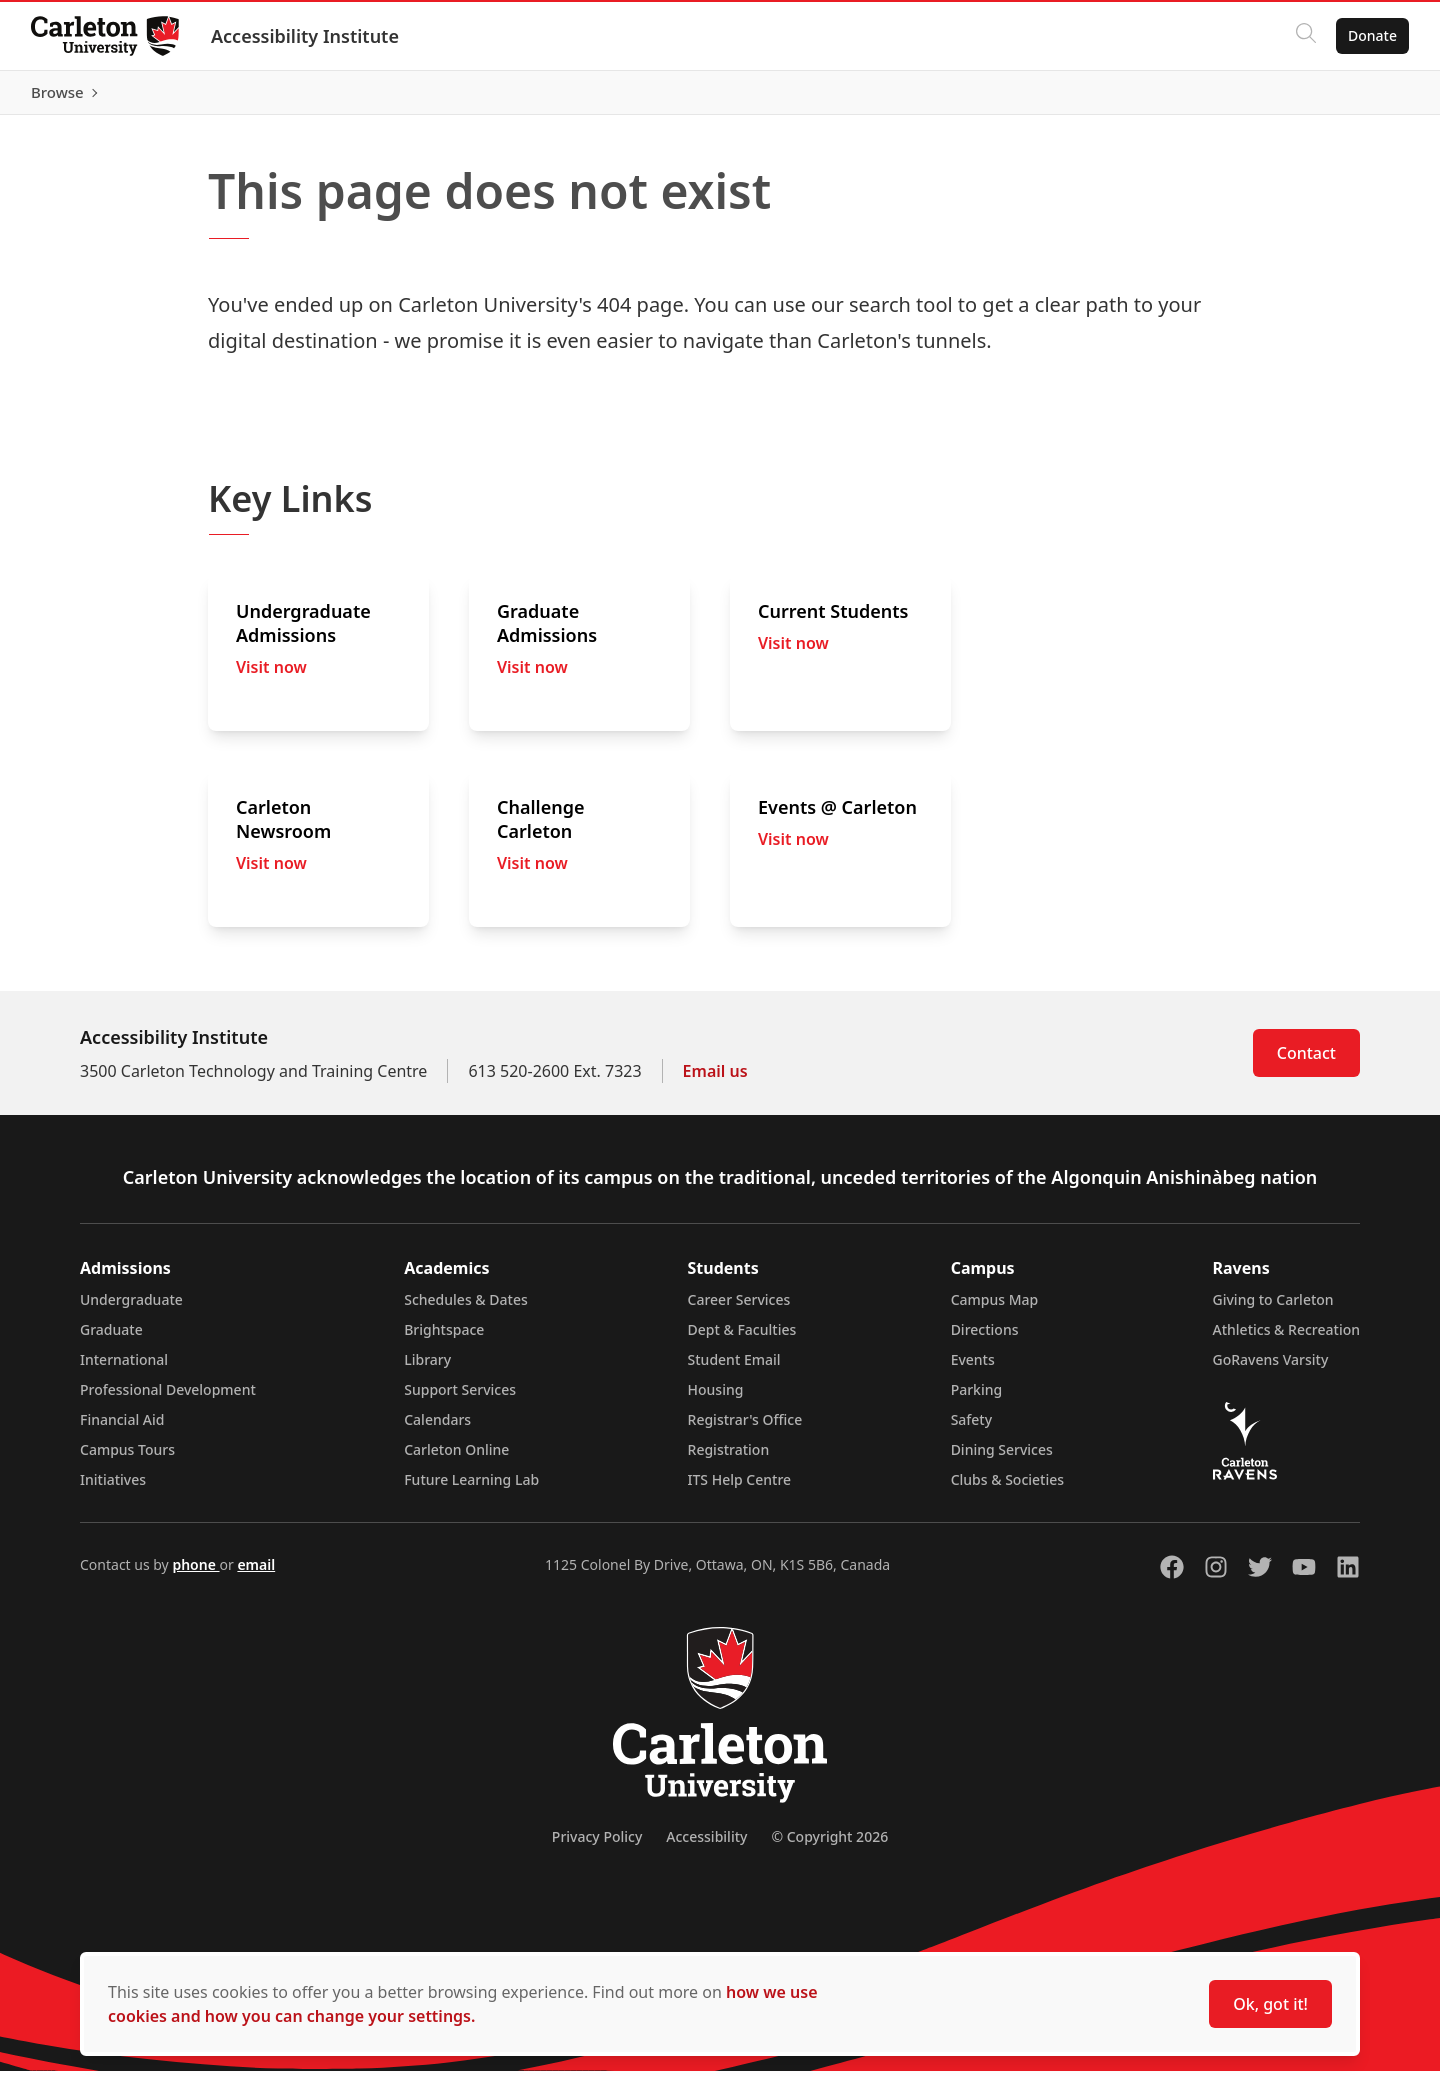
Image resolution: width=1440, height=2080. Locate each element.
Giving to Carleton (1273, 1308)
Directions (985, 1338)
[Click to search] (1305, 36)
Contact (1306, 1062)
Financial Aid (122, 1428)
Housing (716, 1398)
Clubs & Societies (1007, 1488)
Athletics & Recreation (1286, 1338)
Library (427, 1368)
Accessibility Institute (306, 36)
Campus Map (995, 1308)
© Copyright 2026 (829, 1845)
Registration (729, 1458)
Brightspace (444, 1338)
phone (195, 1573)
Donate (1371, 35)
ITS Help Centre (740, 1488)
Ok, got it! (1270, 2004)
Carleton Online (456, 1458)
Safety (972, 1428)
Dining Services (1002, 1458)
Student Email (734, 1368)
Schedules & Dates (466, 1308)
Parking (977, 1398)
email (256, 1573)
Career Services (739, 1308)
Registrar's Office (745, 1428)
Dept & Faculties (742, 1338)
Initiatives (113, 1488)
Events (973, 1368)
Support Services (460, 1398)
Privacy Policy (597, 1845)
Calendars (437, 1428)
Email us (715, 1080)
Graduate (111, 1338)
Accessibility (706, 1845)
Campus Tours (127, 1458)
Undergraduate (131, 1308)
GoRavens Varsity (1271, 1368)
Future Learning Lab (471, 1488)
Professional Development (168, 1398)
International (124, 1368)
